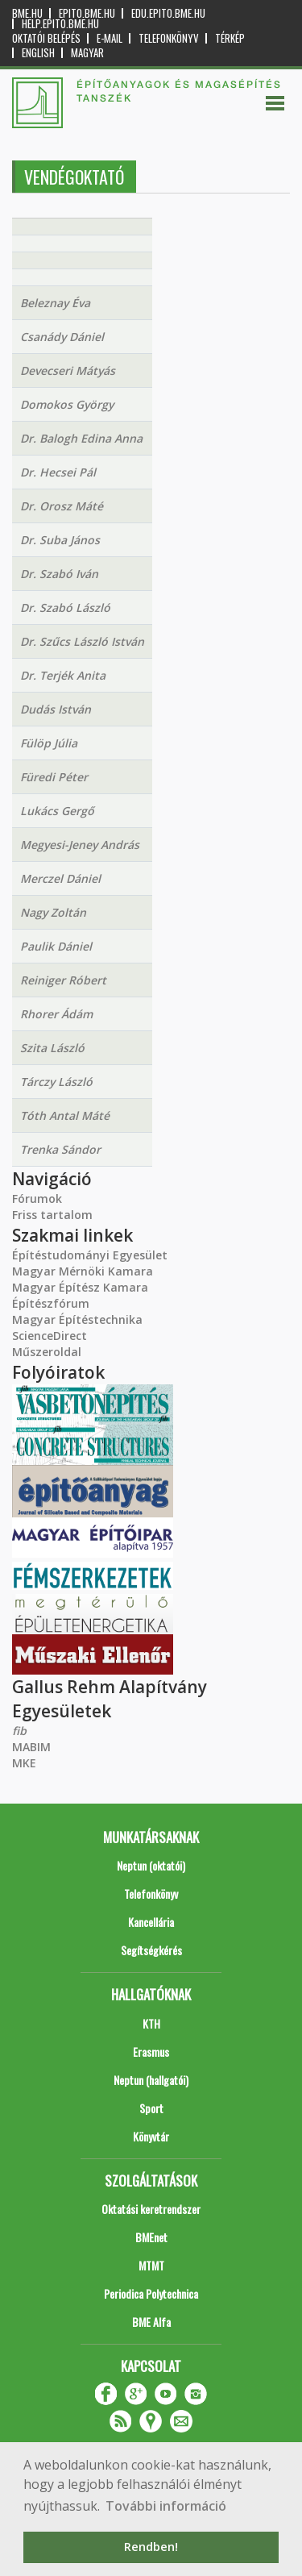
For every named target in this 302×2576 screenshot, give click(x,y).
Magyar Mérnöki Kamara (82, 1271)
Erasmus (151, 2051)
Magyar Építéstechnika (77, 1319)
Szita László (52, 1047)
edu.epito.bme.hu (168, 13)
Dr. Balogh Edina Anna (81, 438)
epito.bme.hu (87, 13)
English (38, 53)
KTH (151, 2023)
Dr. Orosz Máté (61, 506)
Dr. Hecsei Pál (58, 472)
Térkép (230, 38)
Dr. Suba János (60, 539)
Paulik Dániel (56, 946)
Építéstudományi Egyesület (90, 1255)
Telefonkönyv (169, 38)
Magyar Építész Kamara (80, 1287)
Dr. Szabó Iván (59, 573)
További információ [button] (165, 2506)
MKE (24, 1763)
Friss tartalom (52, 1214)
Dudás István (55, 709)
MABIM (31, 1746)
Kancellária (151, 1921)
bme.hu (27, 13)
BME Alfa (151, 2321)
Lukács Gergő (57, 810)
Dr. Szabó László (65, 607)
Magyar (87, 53)
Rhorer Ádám (56, 1014)
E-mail (109, 38)
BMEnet (151, 2237)
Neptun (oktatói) (151, 1865)
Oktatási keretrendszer (151, 2208)
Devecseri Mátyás (67, 370)
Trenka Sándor (60, 1149)
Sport (151, 2108)
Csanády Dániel (62, 336)
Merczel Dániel (60, 878)
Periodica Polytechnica (151, 2293)
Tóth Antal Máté (65, 1115)
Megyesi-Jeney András (79, 844)
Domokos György (67, 404)
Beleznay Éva (55, 302)
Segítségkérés (151, 1949)
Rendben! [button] (151, 2546)
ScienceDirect (49, 1335)
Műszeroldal (46, 1351)
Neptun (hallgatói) (151, 2079)
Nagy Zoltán (53, 912)
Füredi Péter (54, 776)
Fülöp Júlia (48, 743)
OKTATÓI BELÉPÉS (46, 38)
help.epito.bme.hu (60, 24)
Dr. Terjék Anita (62, 675)
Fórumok (37, 1198)
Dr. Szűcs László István (82, 641)
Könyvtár (151, 2136)
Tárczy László (56, 1081)
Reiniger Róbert (63, 980)
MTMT (151, 2265)
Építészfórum (50, 1303)
